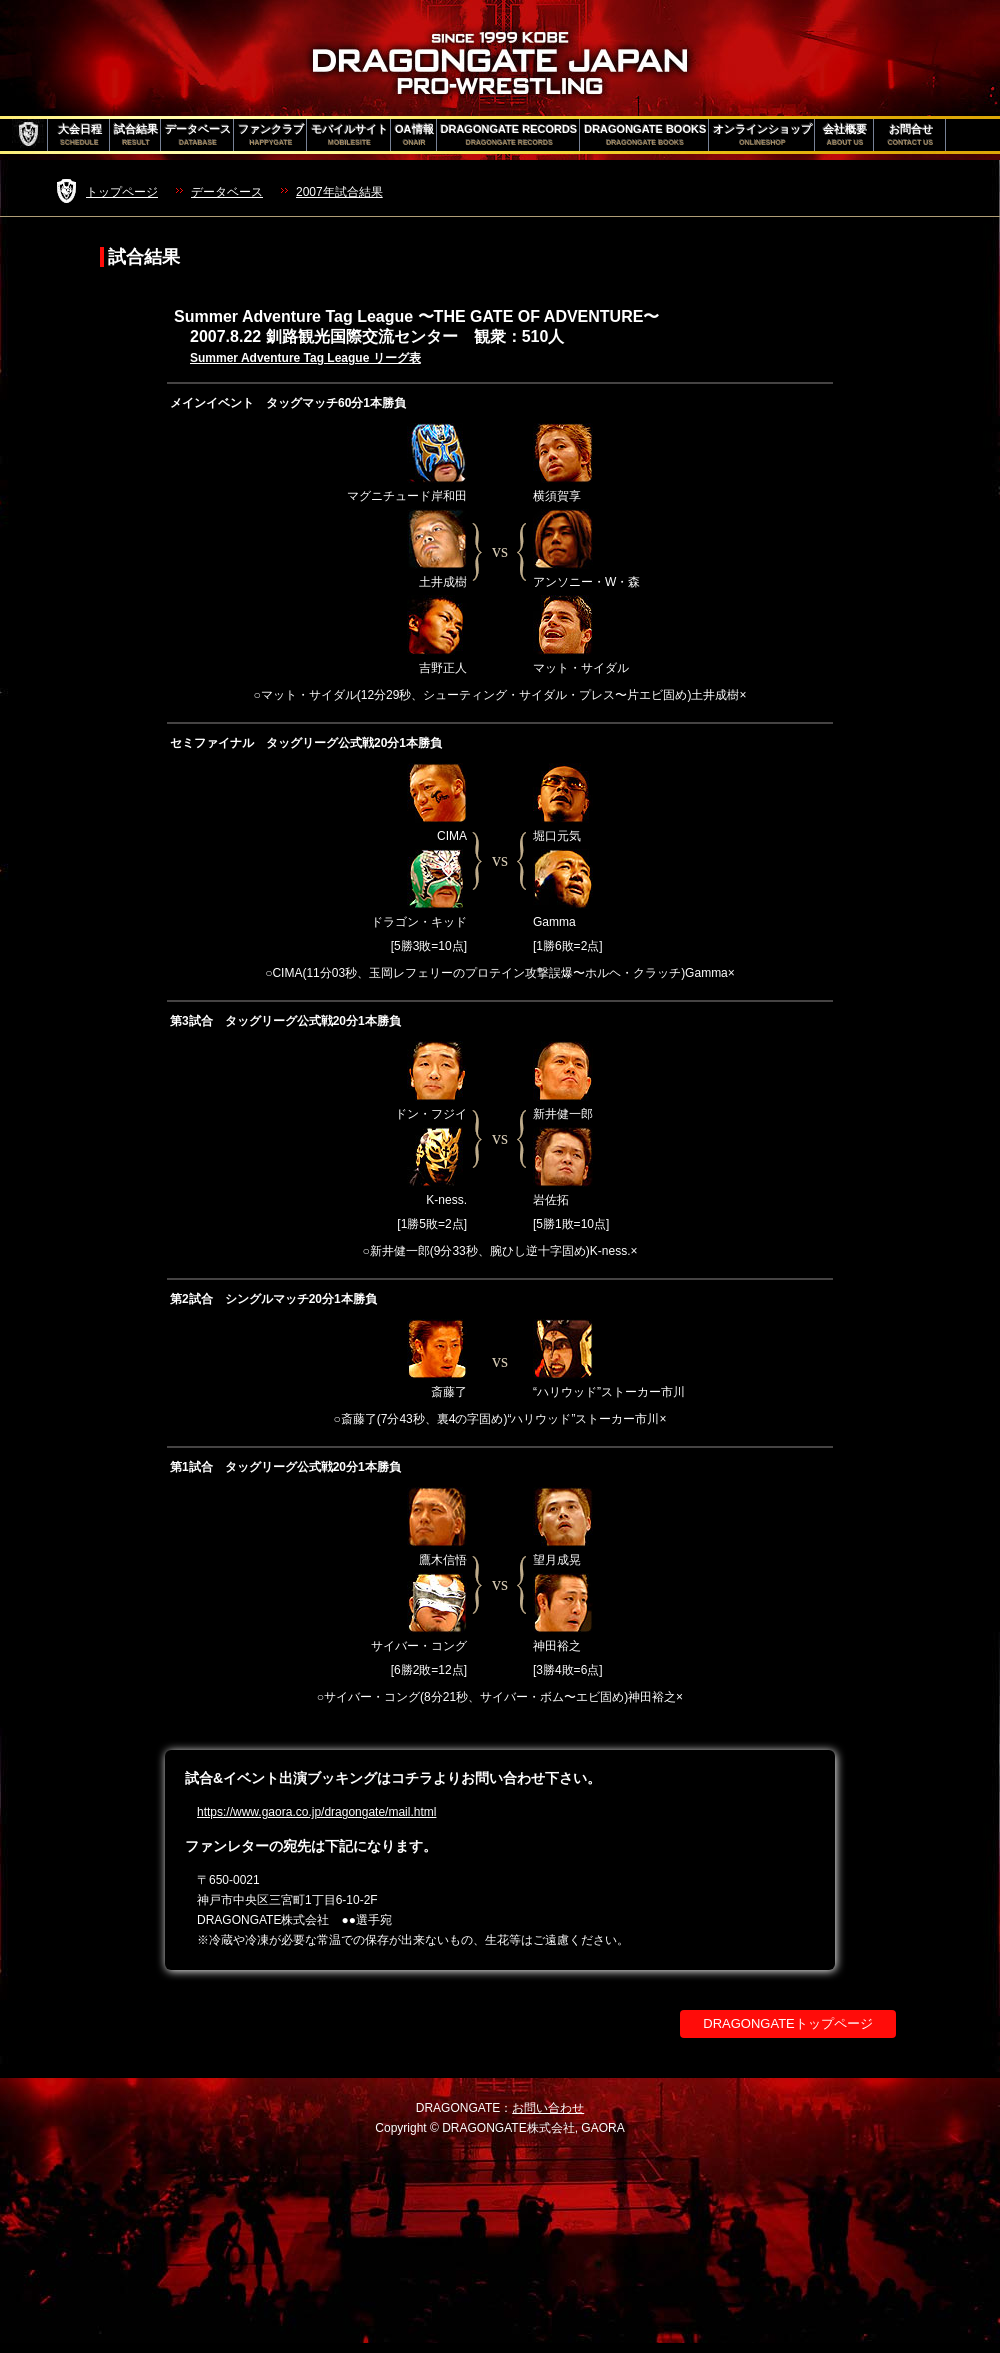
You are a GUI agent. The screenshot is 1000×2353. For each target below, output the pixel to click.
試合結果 (136, 135)
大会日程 (80, 135)
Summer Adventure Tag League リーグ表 (305, 358)
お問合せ (910, 135)
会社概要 (845, 135)
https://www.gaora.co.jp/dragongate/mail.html (316, 1812)
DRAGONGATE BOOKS (645, 135)
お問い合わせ (548, 2108)
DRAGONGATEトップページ (788, 2023)
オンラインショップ (762, 135)
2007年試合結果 (339, 192)
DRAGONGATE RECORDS (509, 135)
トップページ (122, 192)
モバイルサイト (349, 135)
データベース (198, 135)
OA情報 (414, 135)
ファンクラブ (271, 135)
